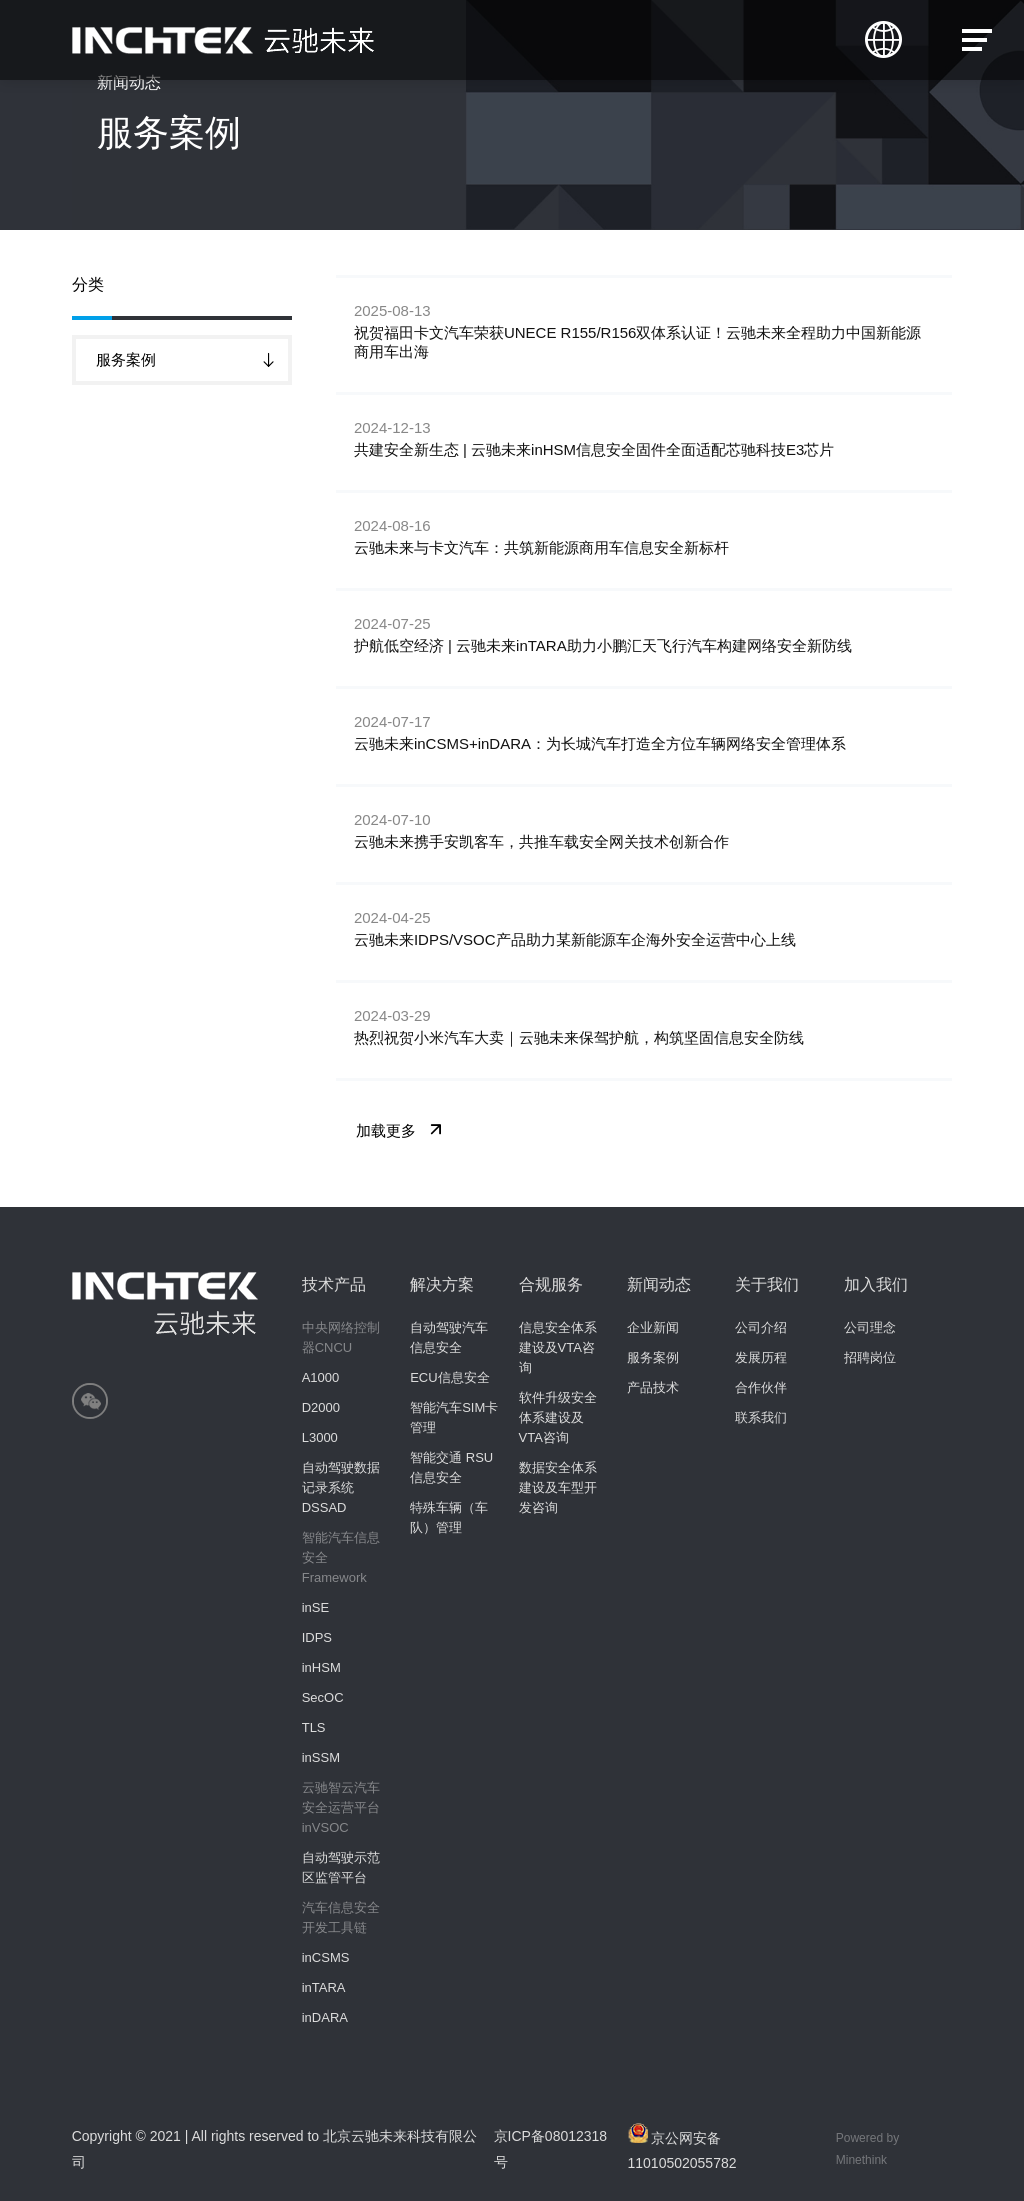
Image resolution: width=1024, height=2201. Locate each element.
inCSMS (326, 1957)
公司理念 (870, 1327)
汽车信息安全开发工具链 (341, 1917)
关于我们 (767, 1284)
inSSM (321, 1757)
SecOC (323, 1697)
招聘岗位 (870, 1357)
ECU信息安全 (449, 1377)
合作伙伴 (761, 1387)
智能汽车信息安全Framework (341, 1557)
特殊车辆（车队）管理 (449, 1517)
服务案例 (653, 1357)
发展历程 (761, 1357)
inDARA (325, 2017)
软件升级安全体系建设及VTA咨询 (558, 1417)
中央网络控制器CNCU (341, 1337)
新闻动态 (659, 1284)
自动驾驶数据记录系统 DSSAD (341, 1487)
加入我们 (876, 1284)
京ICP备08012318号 (551, 2148)
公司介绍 (761, 1327)
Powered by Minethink (867, 2149)
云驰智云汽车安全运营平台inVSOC (341, 1807)
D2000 (321, 1407)
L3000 (320, 1437)
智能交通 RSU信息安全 (451, 1467)
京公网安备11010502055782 (682, 2147)
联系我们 (761, 1417)
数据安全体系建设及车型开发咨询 (558, 1487)
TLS (314, 1727)
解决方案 (442, 1284)
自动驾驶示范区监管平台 (341, 1867)
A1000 (321, 1377)
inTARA (324, 1987)
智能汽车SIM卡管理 (454, 1417)
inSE (315, 1607)
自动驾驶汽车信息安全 (449, 1337)
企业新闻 (653, 1327)
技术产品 (334, 1284)
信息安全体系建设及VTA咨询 (558, 1347)
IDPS (317, 1637)
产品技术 (653, 1387)
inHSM (321, 1667)
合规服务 (551, 1284)
